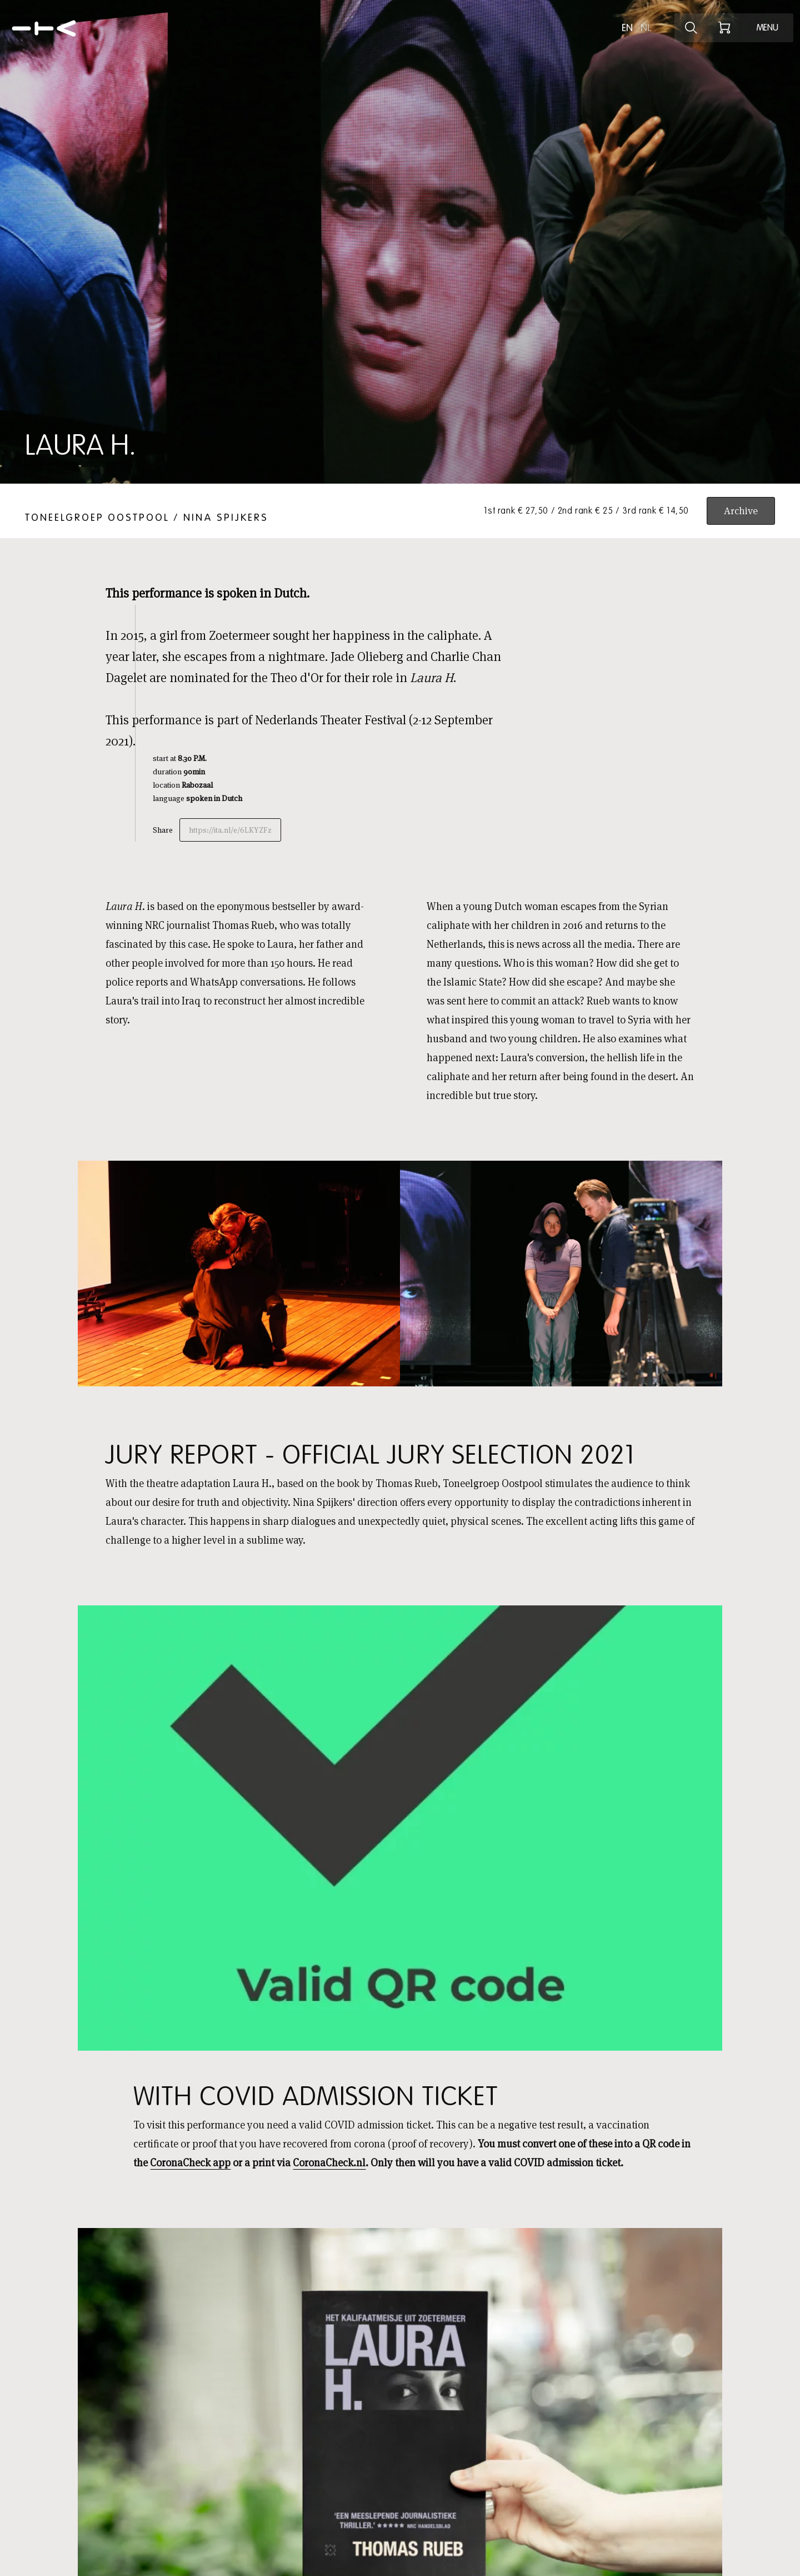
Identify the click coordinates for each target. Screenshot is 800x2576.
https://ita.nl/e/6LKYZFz (230, 830)
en (627, 28)
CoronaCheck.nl (329, 2163)
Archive (741, 510)
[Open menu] (767, 27)
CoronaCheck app (190, 2163)
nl (646, 28)
